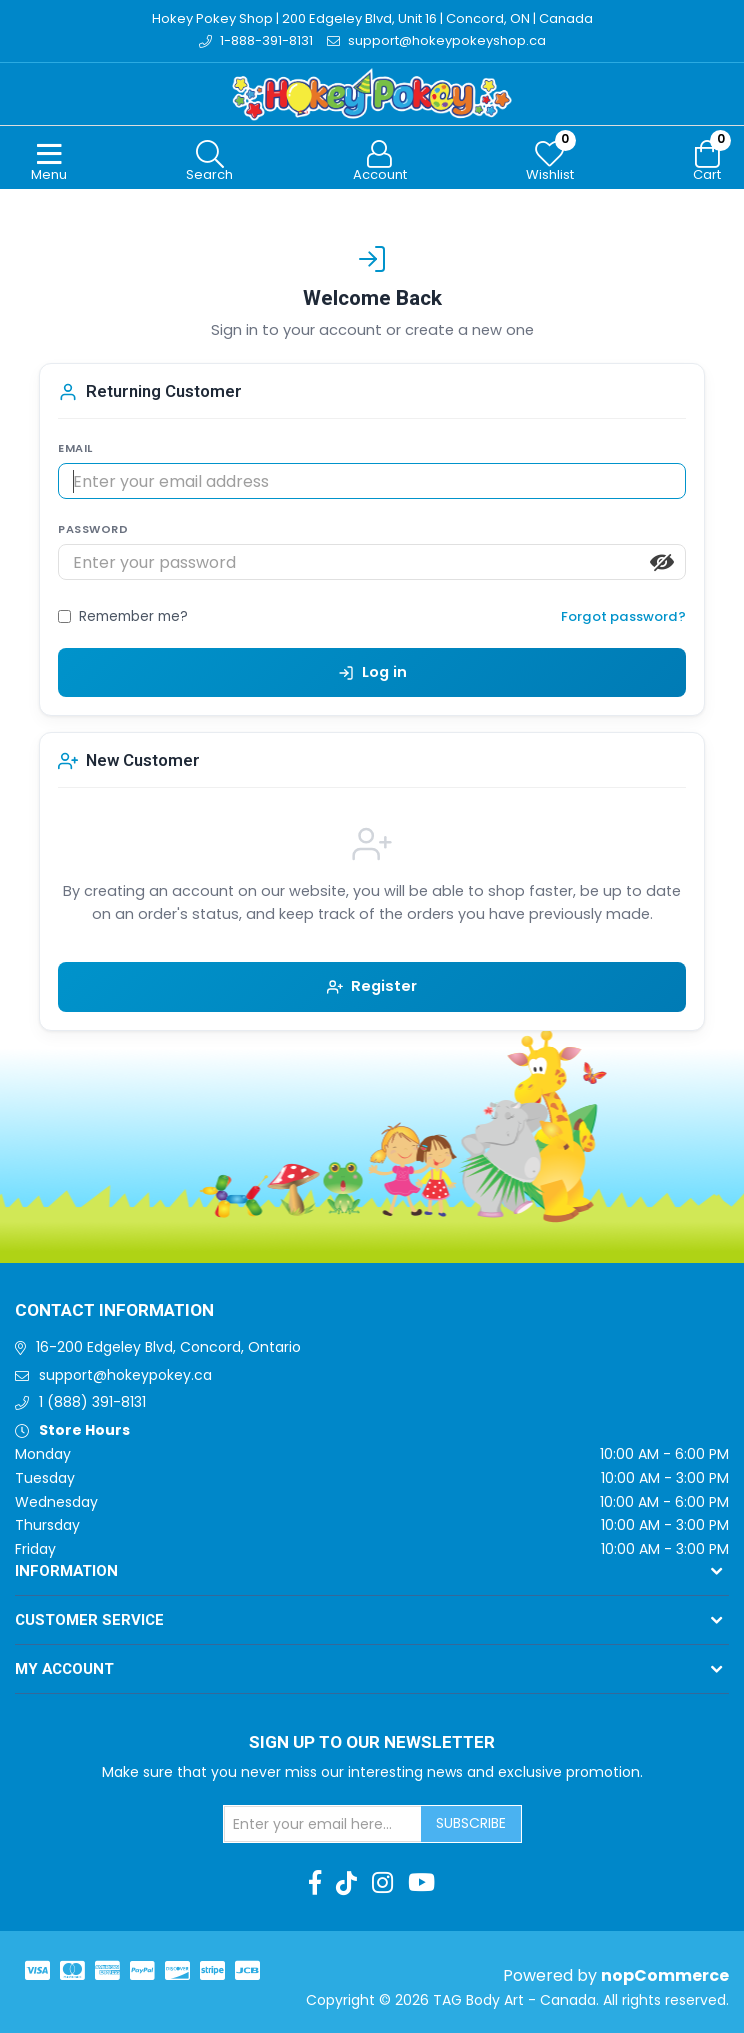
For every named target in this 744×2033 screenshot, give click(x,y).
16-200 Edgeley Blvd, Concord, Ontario (168, 1347)
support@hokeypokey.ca (125, 1375)
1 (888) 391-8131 (92, 1402)
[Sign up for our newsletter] (323, 1824)
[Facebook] (315, 1883)
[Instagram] (382, 1883)
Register (372, 986)
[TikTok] (346, 1883)
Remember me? (133, 616)
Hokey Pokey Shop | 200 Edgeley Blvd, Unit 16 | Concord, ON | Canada (372, 18)
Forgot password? (623, 616)
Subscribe (471, 1823)
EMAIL (75, 448)
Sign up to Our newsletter (372, 1743)
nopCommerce (665, 1975)
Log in (372, 672)
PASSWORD (93, 529)
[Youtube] (421, 1883)
